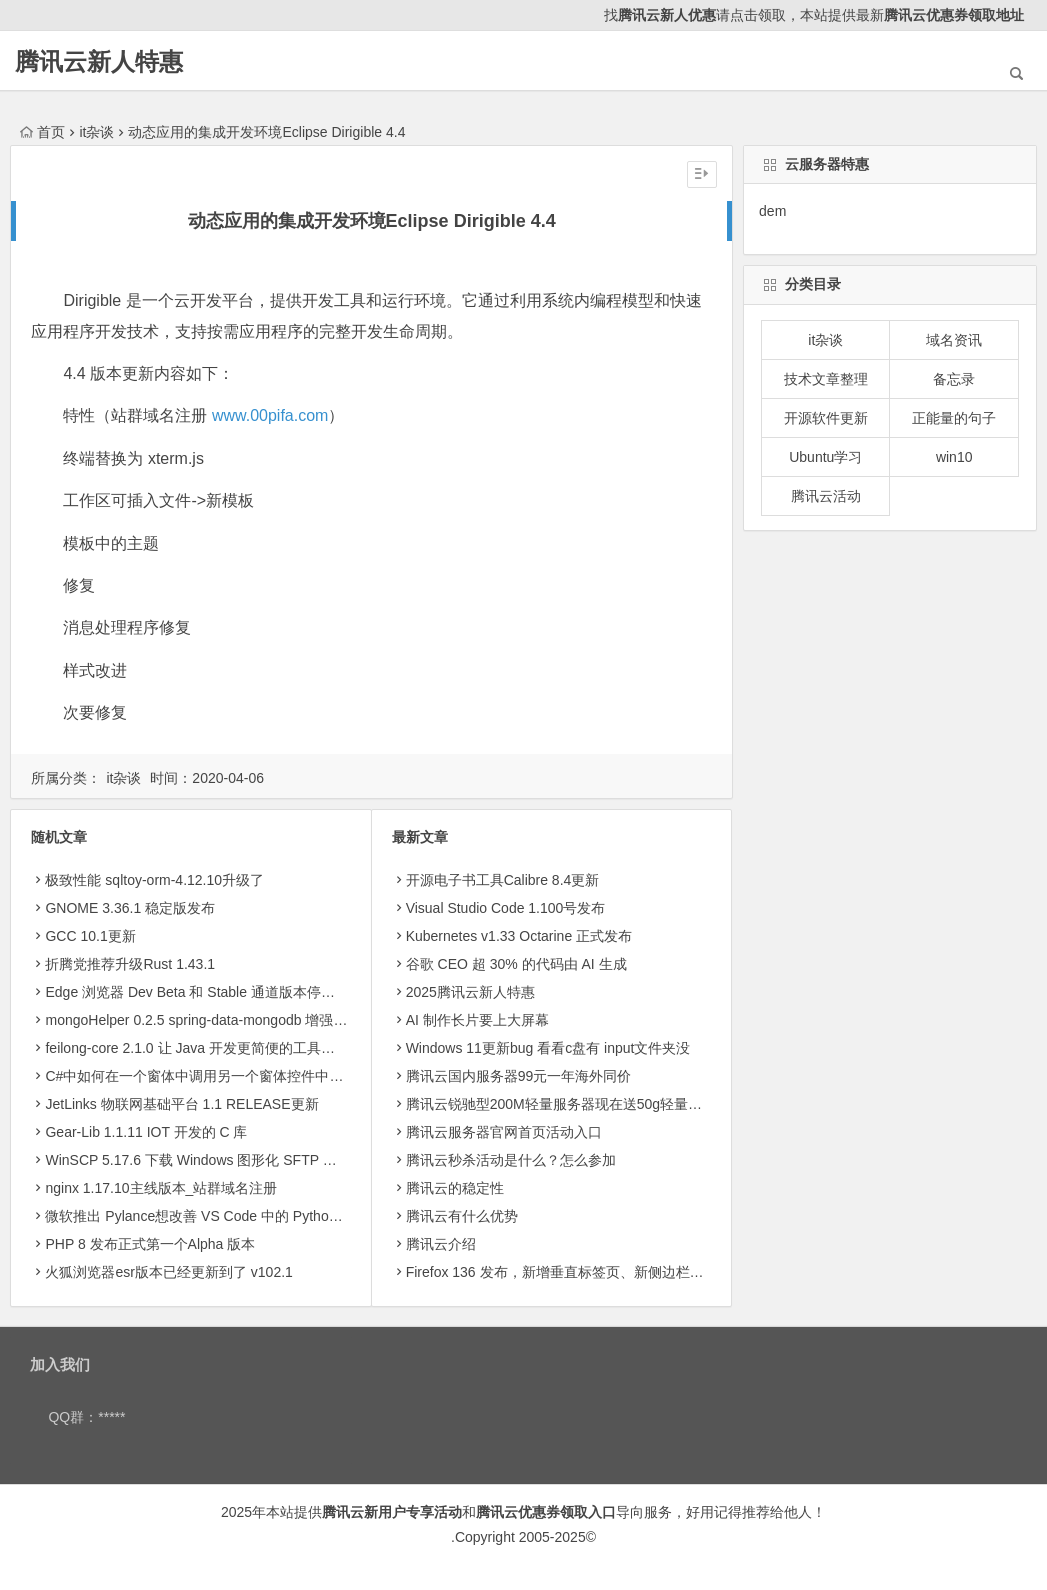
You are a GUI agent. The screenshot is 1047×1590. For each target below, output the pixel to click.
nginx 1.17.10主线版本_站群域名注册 (161, 1188)
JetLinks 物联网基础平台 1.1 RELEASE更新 (181, 1104)
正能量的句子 (954, 418)
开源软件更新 (826, 418)
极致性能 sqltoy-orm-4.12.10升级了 (154, 880)
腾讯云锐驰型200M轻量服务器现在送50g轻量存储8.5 (571, 1104)
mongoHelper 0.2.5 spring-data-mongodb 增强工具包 (210, 1020)
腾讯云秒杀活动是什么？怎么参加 (511, 1160)
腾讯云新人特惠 (99, 61)
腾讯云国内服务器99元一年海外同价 (519, 1076)
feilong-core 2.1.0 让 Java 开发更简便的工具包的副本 (210, 1048)
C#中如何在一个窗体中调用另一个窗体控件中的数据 (208, 1076)
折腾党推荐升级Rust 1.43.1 (130, 964)
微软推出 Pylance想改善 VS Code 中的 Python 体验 (206, 1216)
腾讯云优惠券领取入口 (546, 1512)
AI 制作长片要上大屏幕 (477, 1020)
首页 (42, 132)
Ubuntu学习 (825, 457)
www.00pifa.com (270, 415)
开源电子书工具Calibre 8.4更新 (503, 880)
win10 (954, 457)
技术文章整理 (826, 379)
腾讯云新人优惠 (667, 15)
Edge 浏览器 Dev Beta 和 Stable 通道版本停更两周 (203, 992)
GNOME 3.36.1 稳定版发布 (130, 908)
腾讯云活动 (826, 496)
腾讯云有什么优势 (462, 1216)
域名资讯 (954, 340)
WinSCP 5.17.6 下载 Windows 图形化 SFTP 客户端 (204, 1160)
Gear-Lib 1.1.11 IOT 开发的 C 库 (146, 1132)
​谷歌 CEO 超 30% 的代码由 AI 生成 (516, 964)
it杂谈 (96, 132)
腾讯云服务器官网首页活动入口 (504, 1132)
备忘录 (954, 379)
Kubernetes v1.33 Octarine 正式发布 (519, 936)
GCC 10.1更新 (90, 936)
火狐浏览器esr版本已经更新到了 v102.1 (168, 1272)
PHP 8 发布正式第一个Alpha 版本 (150, 1244)
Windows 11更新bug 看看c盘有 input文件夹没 (548, 1048)
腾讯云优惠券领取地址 (954, 15)
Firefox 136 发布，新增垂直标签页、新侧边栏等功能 (569, 1272)
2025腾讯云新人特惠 (470, 992)
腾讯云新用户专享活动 (392, 1512)
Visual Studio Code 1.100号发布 (506, 908)
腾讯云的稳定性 (455, 1188)
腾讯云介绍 (441, 1244)
